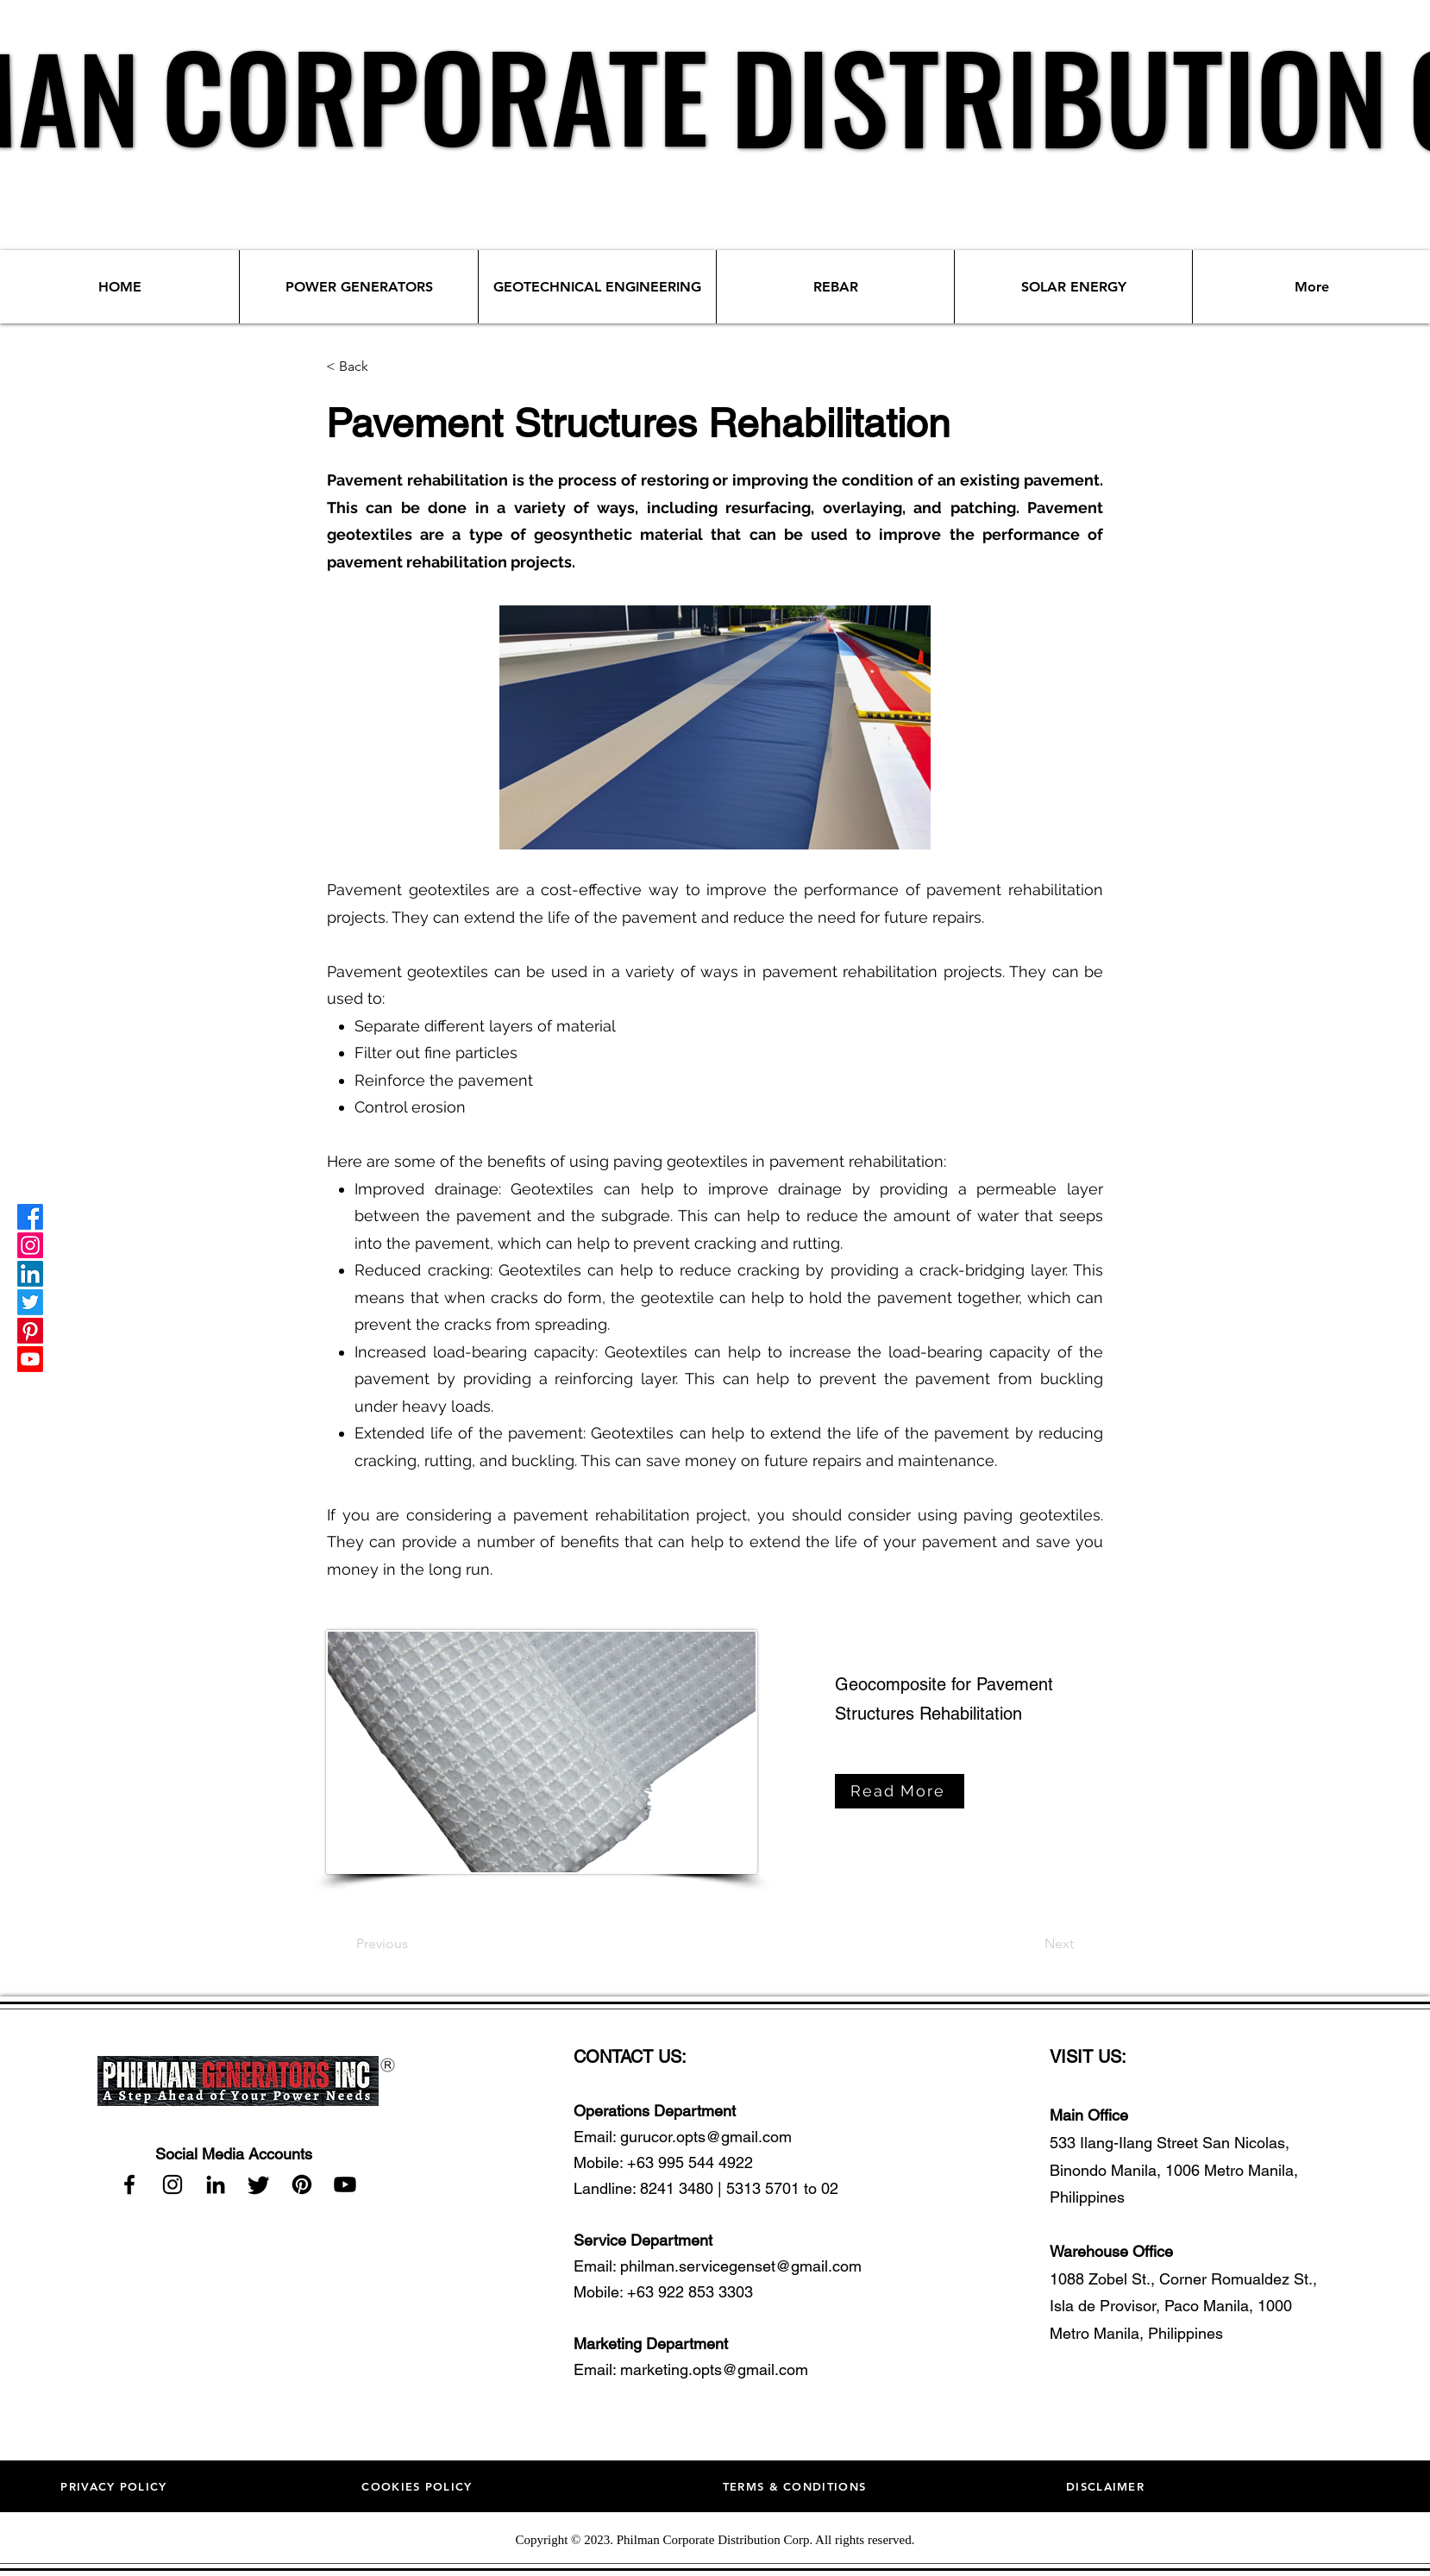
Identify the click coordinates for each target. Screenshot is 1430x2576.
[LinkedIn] (30, 1274)
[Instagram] (30, 1245)
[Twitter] (30, 1302)
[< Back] (383, 366)
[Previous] (382, 1944)
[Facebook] (30, 1217)
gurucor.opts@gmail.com (706, 2137)
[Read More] (899, 1791)
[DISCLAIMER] (1107, 2486)
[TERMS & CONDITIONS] (796, 2486)
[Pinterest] (30, 1331)
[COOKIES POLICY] (418, 2486)
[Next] (1059, 1944)
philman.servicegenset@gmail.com (741, 2266)
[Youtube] (30, 1359)
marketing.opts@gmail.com (714, 2369)
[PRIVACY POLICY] (116, 2486)
